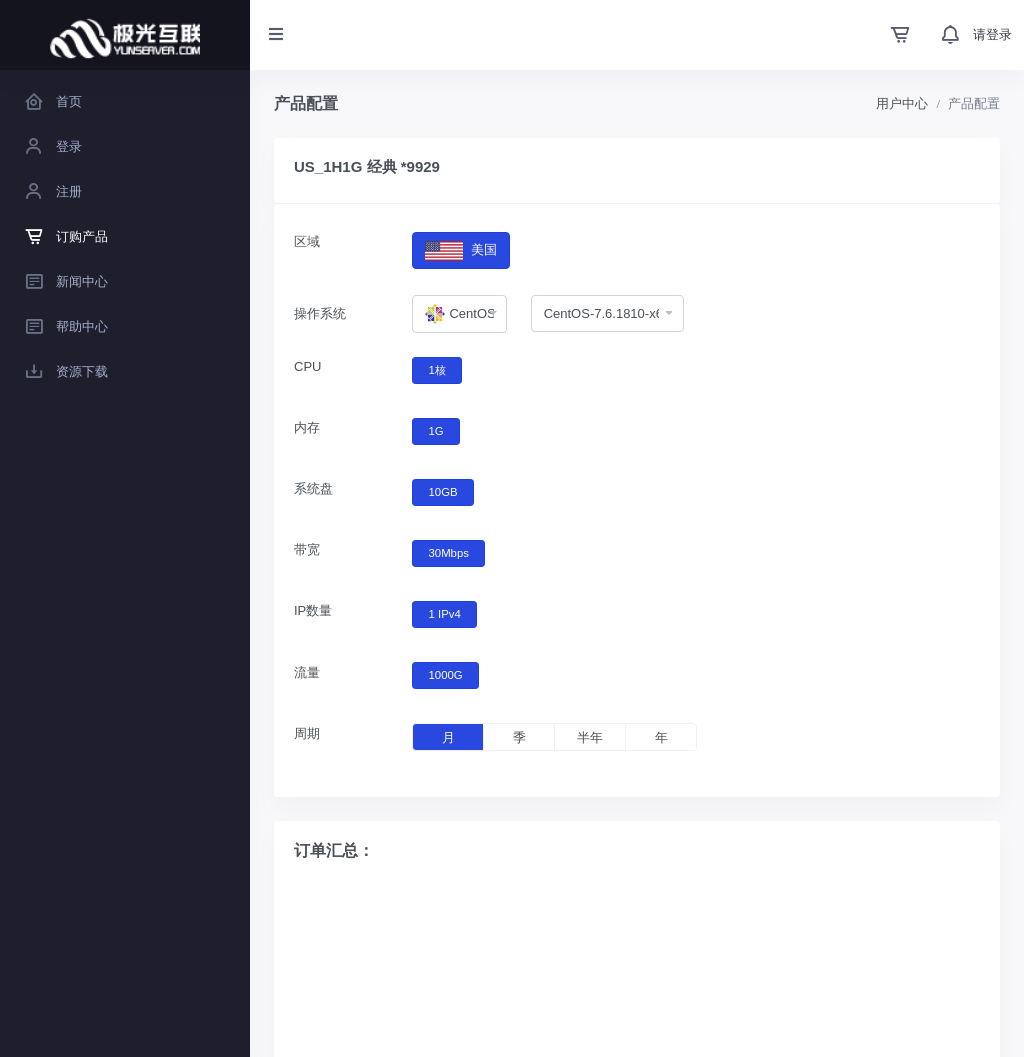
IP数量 (313, 610)
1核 (437, 369)
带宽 (307, 549)
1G (436, 430)
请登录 (992, 34)
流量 (307, 672)
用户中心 (902, 103)
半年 (590, 737)
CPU (307, 366)
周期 (307, 733)
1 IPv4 (445, 613)
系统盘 (313, 488)
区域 (307, 241)
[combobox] (459, 314)
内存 (307, 427)
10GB (443, 491)
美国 (460, 250)
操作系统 (320, 313)
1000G (446, 674)
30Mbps (449, 552)
